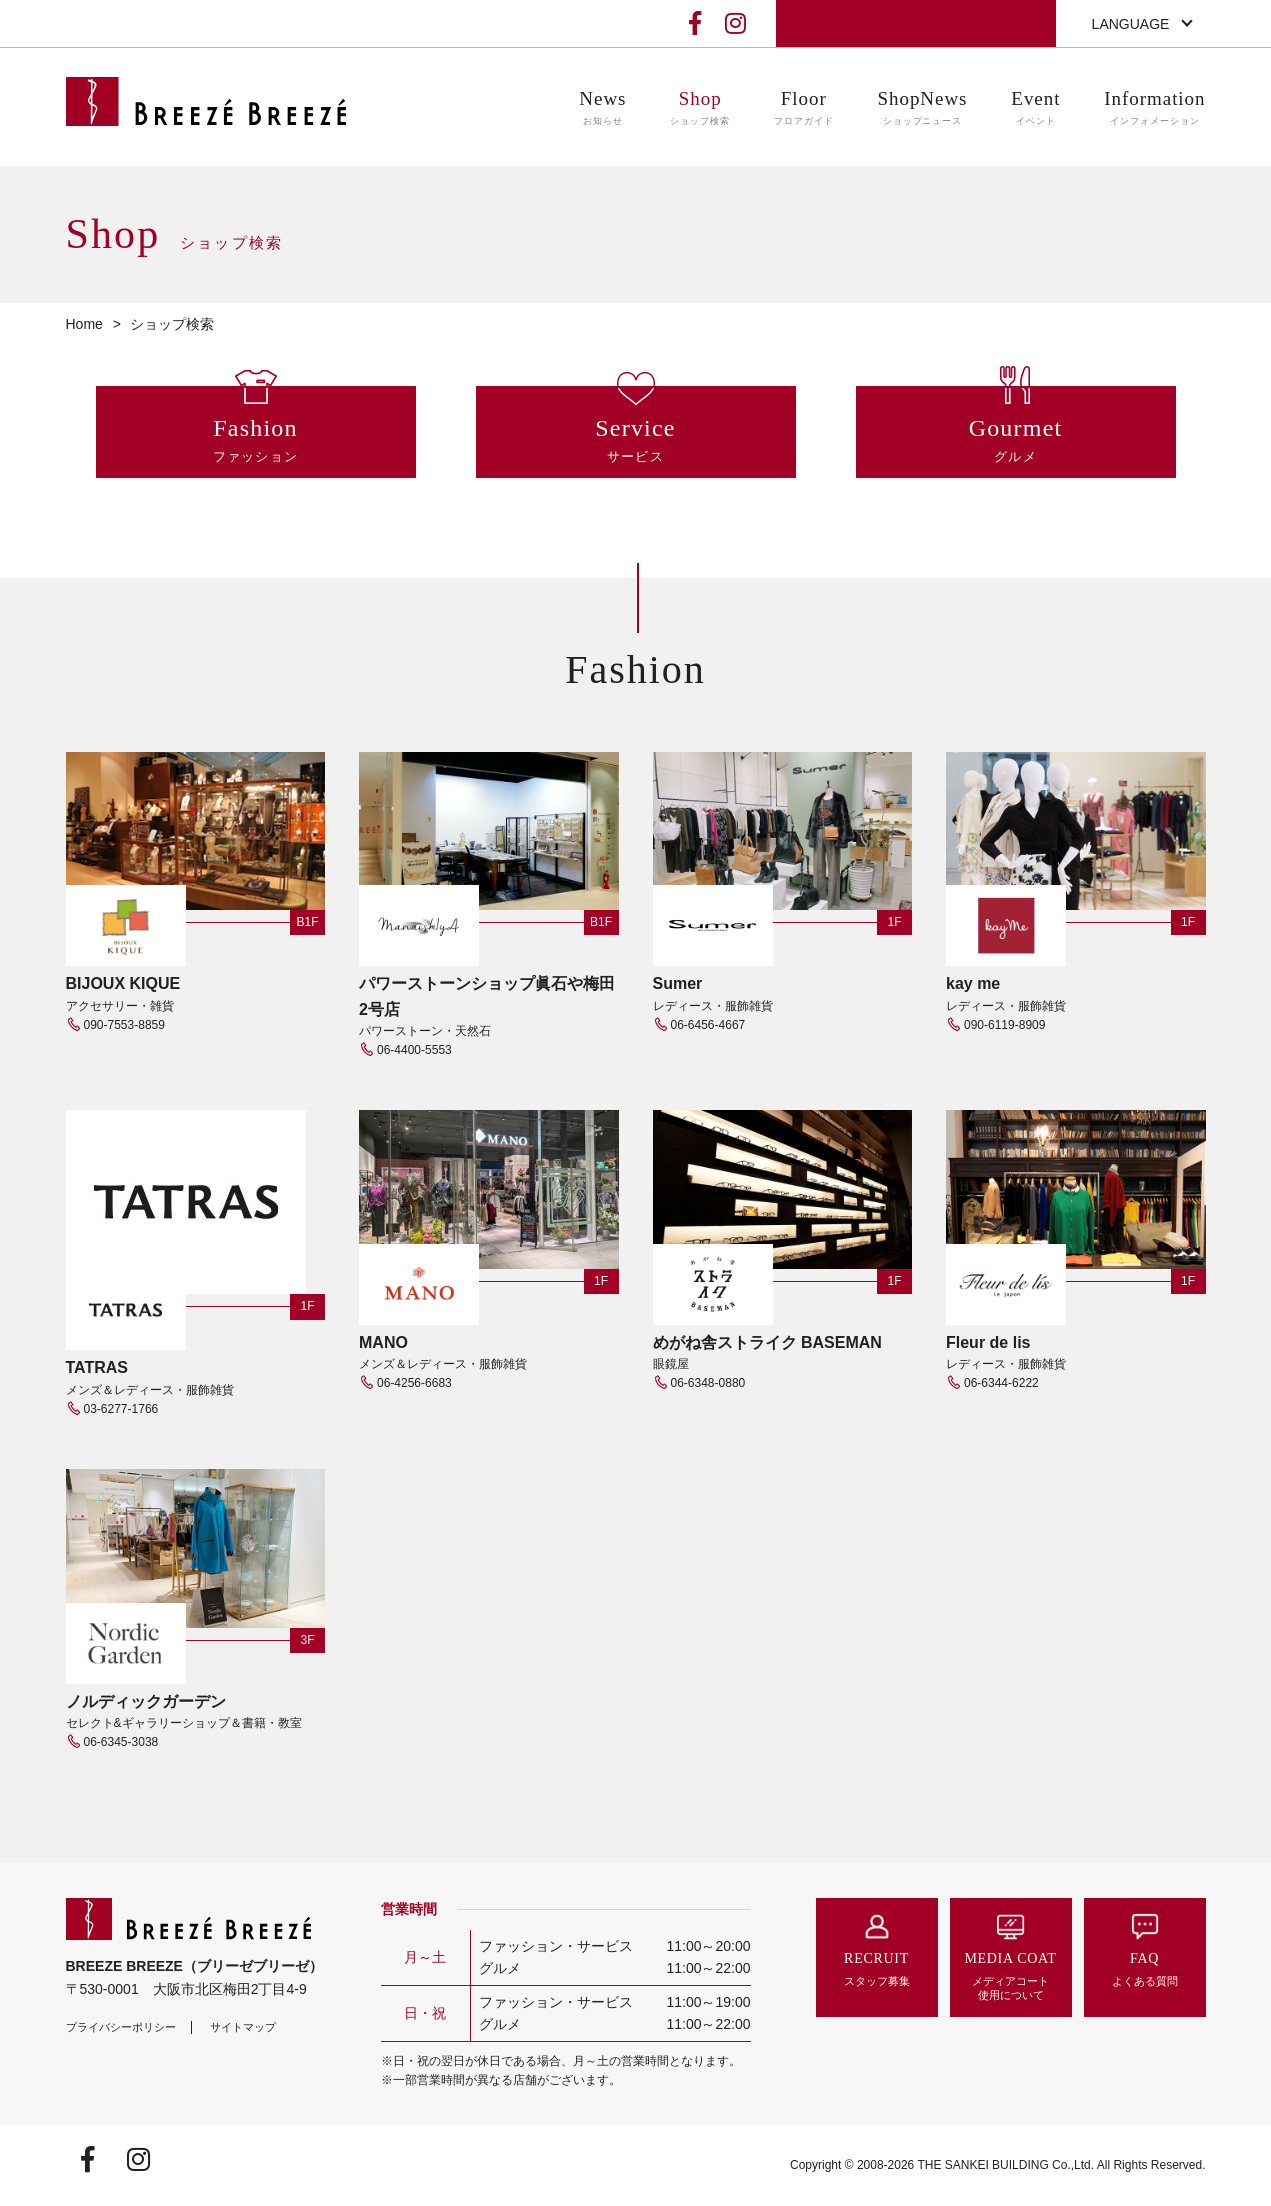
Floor (804, 108)
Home (84, 324)
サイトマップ (243, 2027)
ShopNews (923, 108)
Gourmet (1016, 441)
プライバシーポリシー (121, 2027)
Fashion (256, 441)
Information (1154, 108)
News (602, 108)
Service (636, 441)
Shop (700, 108)
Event (1035, 108)
